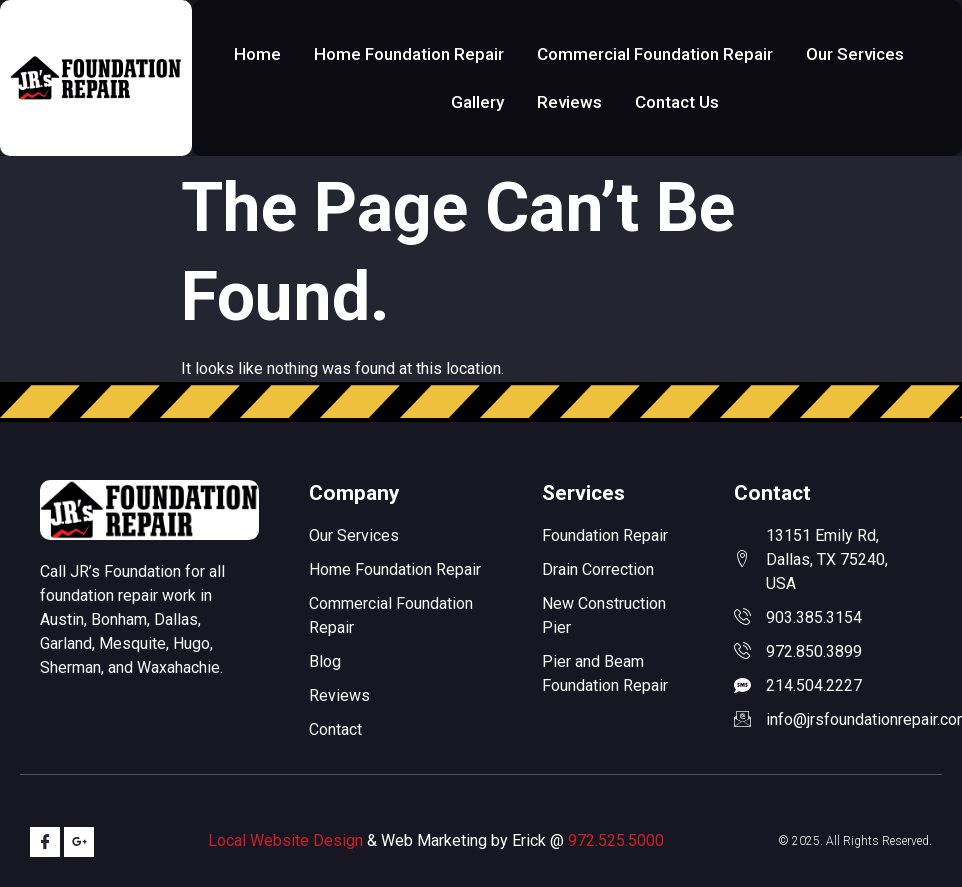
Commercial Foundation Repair (655, 54)
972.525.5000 (616, 840)
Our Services (855, 54)
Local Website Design (285, 840)
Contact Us (677, 102)
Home (257, 54)
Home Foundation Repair (409, 54)
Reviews (569, 102)
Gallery (477, 102)
